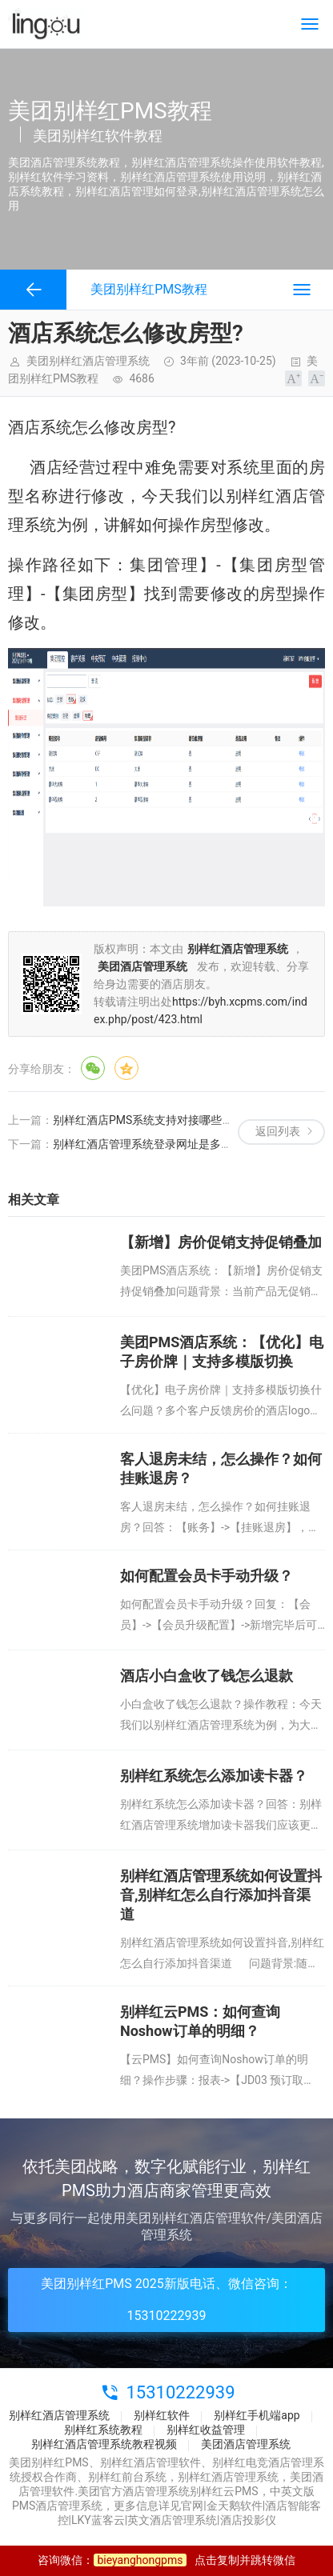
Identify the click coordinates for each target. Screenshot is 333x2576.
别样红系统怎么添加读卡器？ (213, 1775)
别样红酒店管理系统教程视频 (104, 2444)
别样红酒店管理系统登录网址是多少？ (148, 1144)
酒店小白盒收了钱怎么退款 (206, 1675)
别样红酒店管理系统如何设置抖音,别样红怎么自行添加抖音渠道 (221, 1894)
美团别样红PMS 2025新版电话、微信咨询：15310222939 (166, 2299)
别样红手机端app (256, 2415)
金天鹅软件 (235, 2505)
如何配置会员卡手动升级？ (206, 1575)
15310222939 (180, 2392)
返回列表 (277, 1131)
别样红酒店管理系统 (59, 2415)
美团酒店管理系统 (246, 2444)
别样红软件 (162, 2415)
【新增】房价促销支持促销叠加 (221, 1242)
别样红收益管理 (205, 2429)
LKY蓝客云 (98, 2520)
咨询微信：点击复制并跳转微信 (167, 2560)
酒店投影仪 (248, 2520)
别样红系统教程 (103, 2429)
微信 (93, 1068)
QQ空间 (126, 1068)
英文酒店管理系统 (172, 2520)
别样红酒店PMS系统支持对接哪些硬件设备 (160, 1120)
